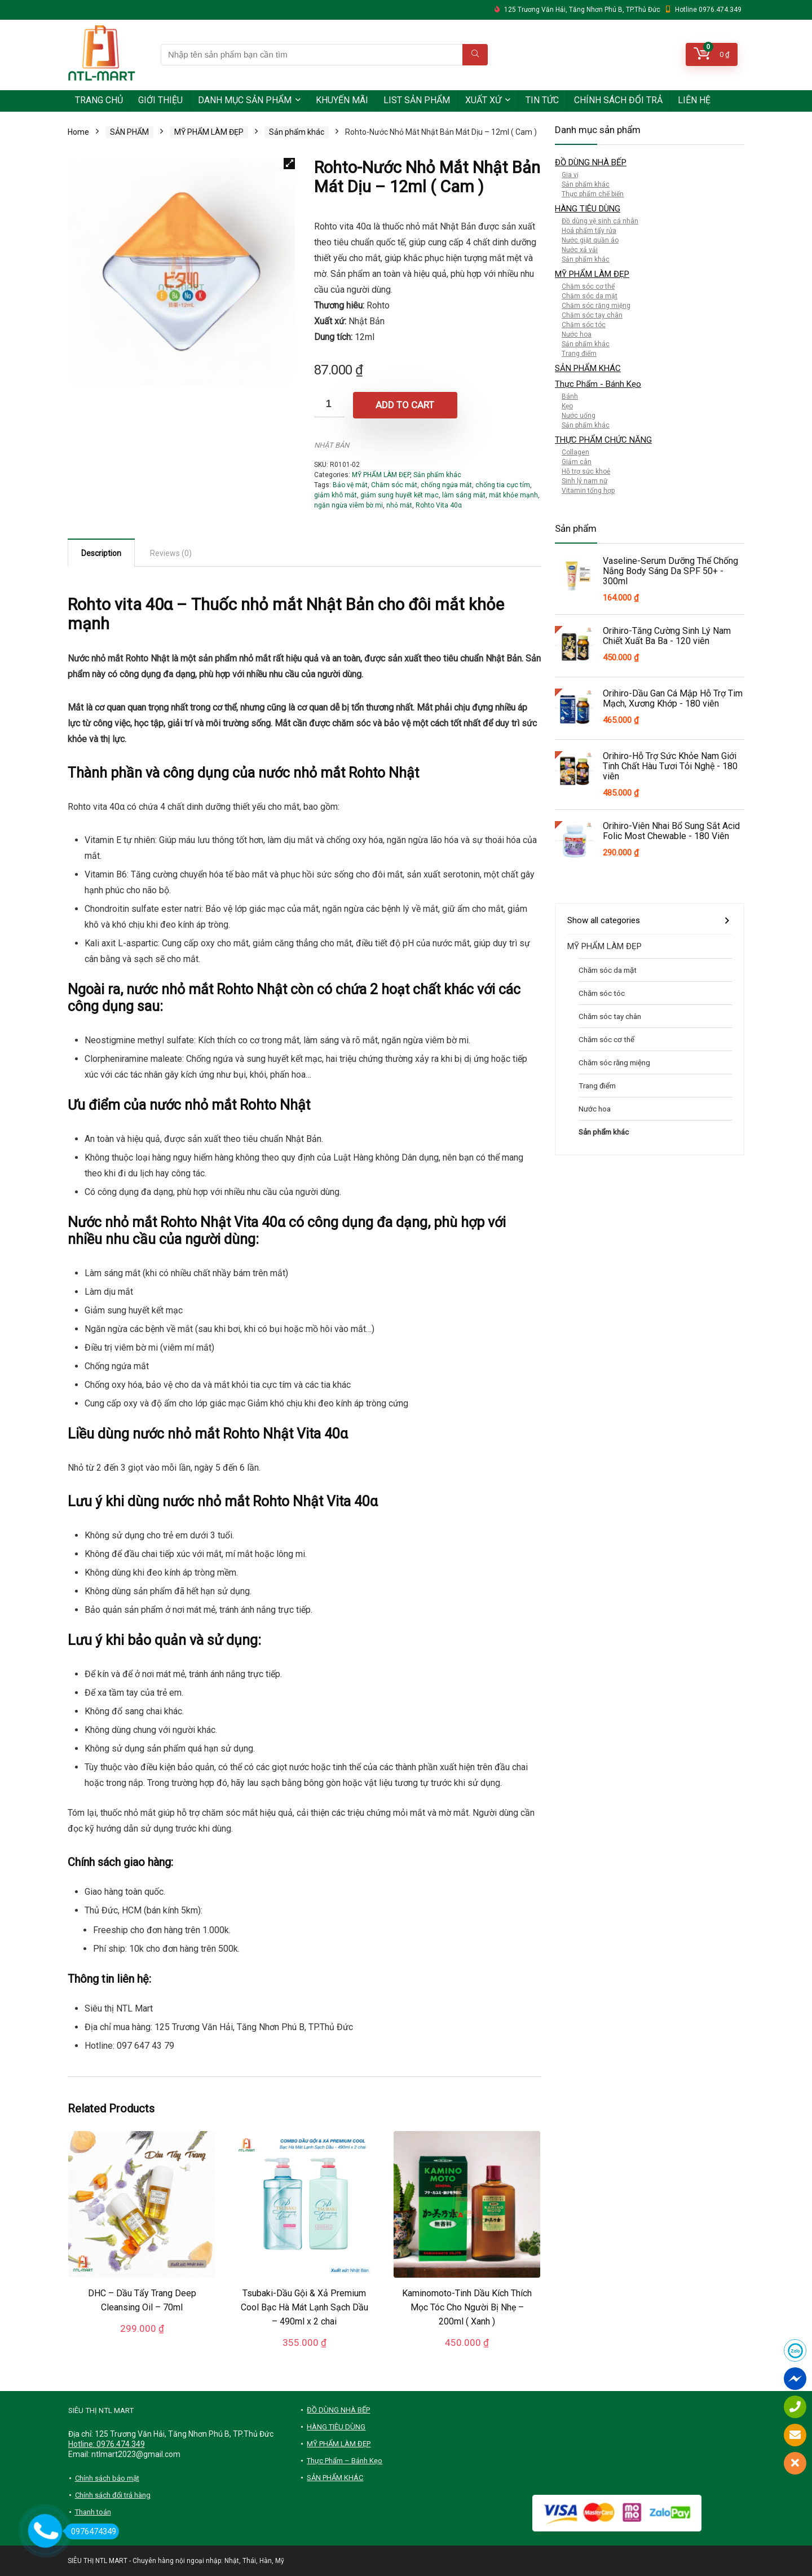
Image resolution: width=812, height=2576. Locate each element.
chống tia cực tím (502, 485)
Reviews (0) (171, 553)
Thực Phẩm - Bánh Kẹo (598, 384)
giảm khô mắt (335, 495)
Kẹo (567, 406)
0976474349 (90, 2531)
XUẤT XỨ (483, 100)
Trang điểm (579, 354)
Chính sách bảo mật (107, 2478)
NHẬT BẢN (331, 445)
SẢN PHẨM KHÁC (588, 368)
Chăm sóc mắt (394, 485)
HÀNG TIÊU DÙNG (587, 209)
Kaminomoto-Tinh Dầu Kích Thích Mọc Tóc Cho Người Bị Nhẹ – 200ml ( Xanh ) (467, 2307)
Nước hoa (577, 334)
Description (101, 553)
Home (78, 131)
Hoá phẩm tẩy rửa (589, 231)
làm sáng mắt (464, 495)
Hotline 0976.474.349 (708, 10)
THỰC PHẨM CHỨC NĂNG (603, 440)
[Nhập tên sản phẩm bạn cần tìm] (475, 54)
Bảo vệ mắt (350, 485)
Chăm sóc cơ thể (588, 286)
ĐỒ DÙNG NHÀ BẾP (590, 162)
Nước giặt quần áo (590, 240)
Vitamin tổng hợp (588, 491)
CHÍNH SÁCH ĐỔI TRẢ (618, 100)
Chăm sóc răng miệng (596, 306)
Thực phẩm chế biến (593, 194)
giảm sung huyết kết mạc (399, 495)
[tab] (101, 553)
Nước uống (578, 416)
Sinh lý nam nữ (584, 481)
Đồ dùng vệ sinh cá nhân (600, 221)
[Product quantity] (329, 404)
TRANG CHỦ (99, 100)
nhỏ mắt (399, 505)
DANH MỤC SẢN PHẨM (245, 100)
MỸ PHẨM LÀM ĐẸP (209, 131)
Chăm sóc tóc (584, 325)
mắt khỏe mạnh (513, 495)
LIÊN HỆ (694, 100)
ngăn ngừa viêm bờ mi (348, 505)
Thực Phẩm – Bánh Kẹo (344, 2460)
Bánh (570, 396)
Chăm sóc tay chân (592, 315)
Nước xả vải (580, 250)
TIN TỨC (542, 100)
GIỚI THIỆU (160, 100)
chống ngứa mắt (446, 485)
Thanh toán (93, 2512)
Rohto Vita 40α (439, 505)
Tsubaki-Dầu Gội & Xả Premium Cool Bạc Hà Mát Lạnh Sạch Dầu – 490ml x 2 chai (304, 2307)
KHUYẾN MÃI (342, 100)
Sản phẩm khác (296, 131)
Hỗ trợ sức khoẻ (586, 471)
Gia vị (570, 175)
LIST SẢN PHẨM (416, 100)
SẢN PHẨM (129, 131)
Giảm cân (577, 462)
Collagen (575, 452)
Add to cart (405, 405)
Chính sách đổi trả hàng (113, 2495)
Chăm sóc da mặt (589, 296)
